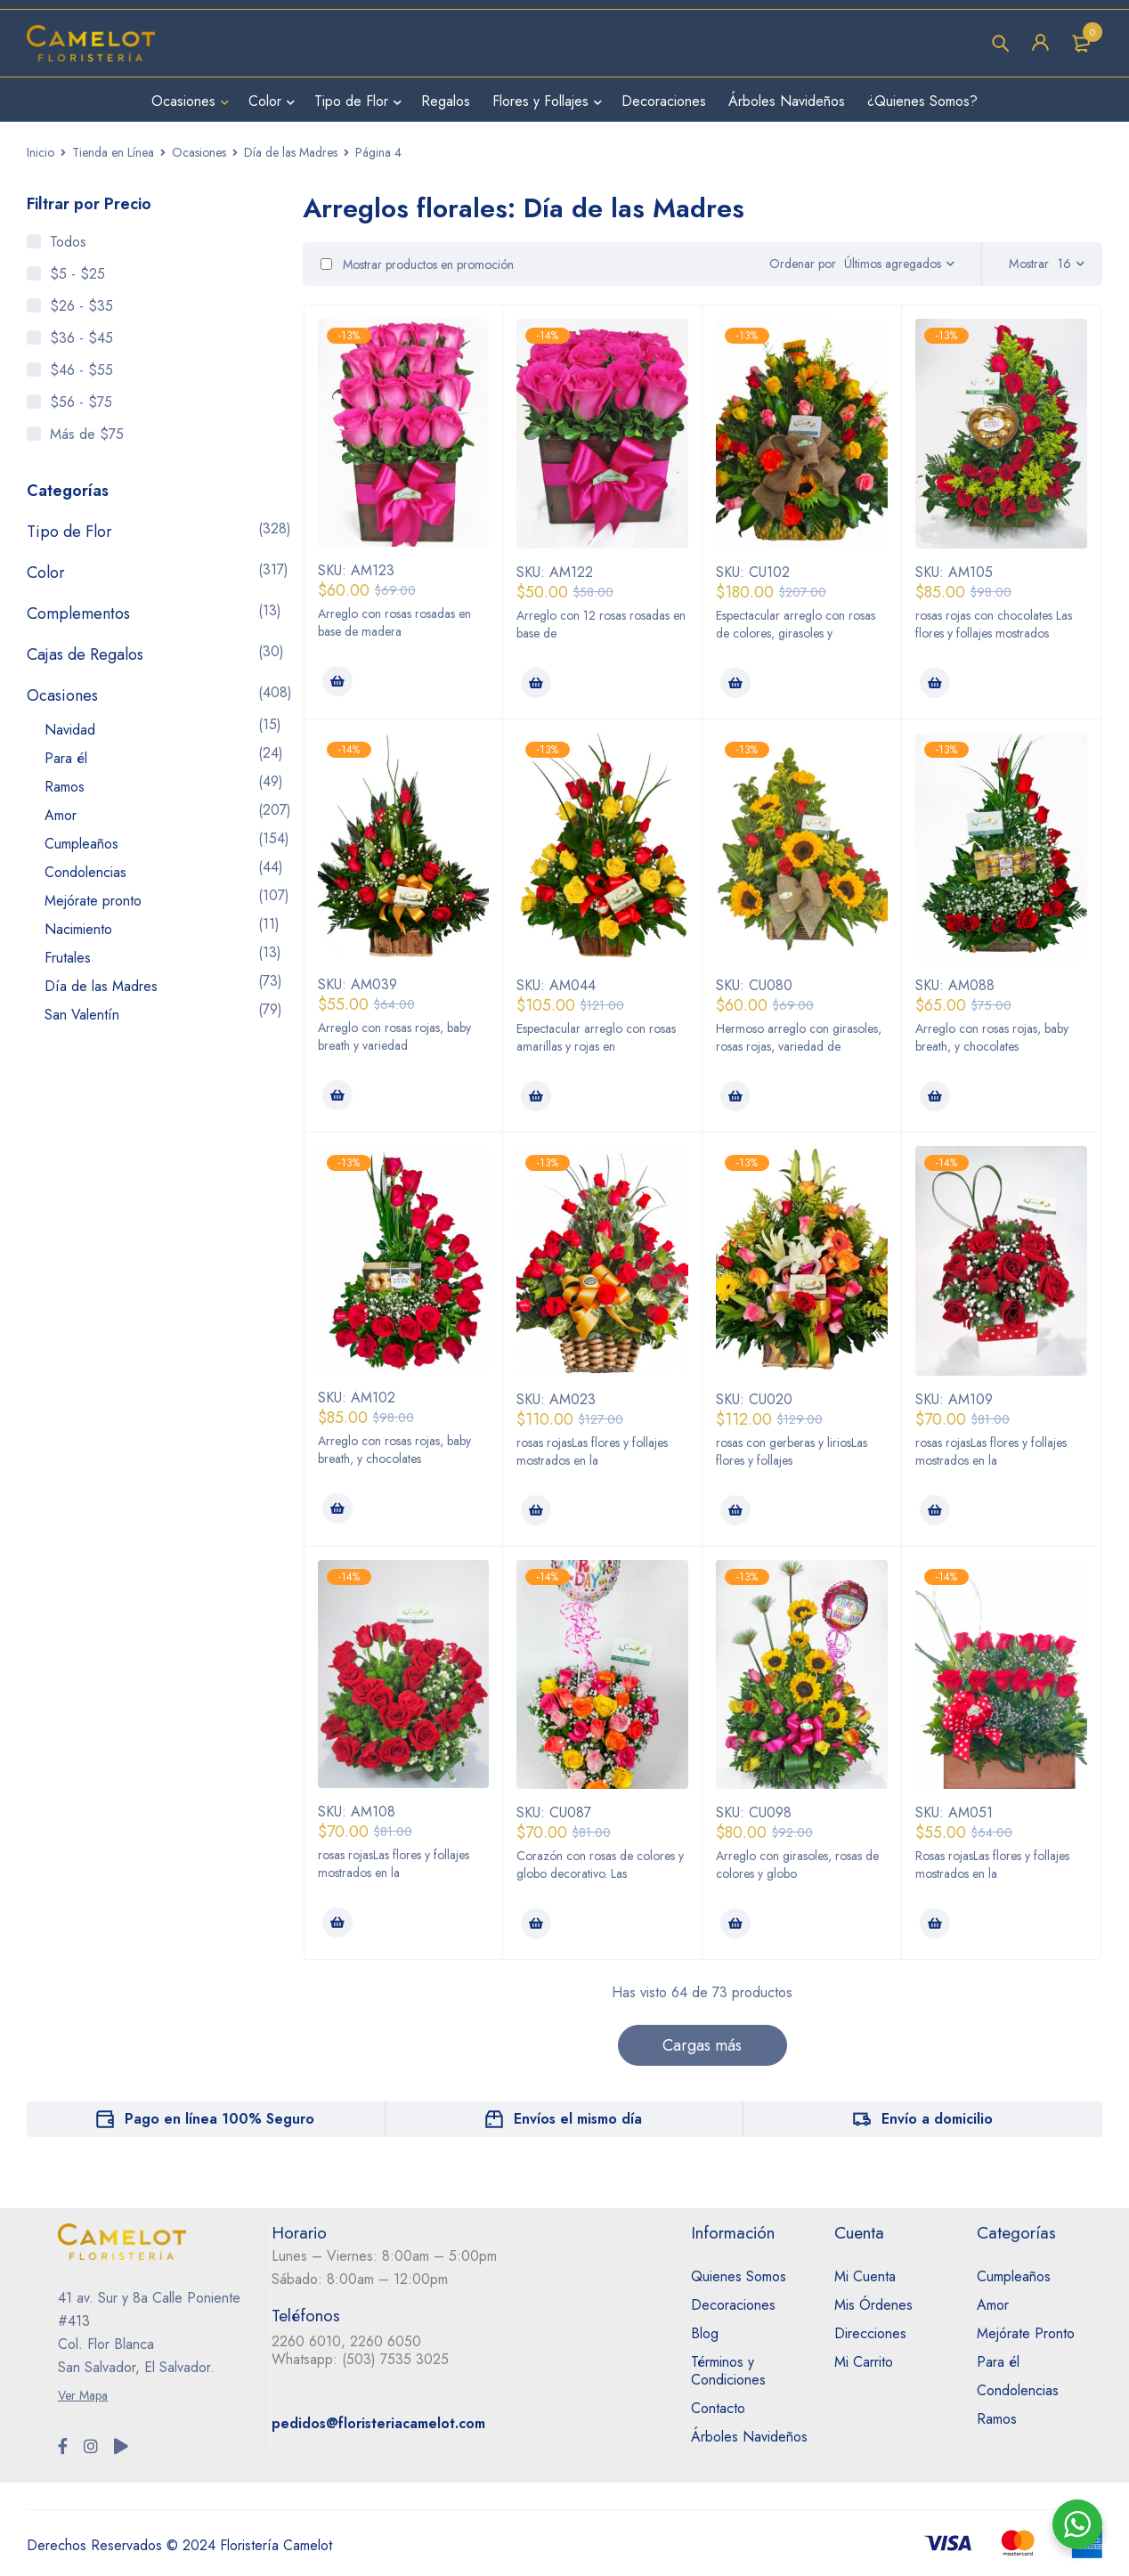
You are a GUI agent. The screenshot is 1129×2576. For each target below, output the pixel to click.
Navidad (70, 729)
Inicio (40, 152)
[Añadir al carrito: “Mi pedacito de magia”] (536, 1096)
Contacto (718, 2408)
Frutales (68, 957)
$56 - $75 (81, 402)
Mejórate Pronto (1026, 2333)
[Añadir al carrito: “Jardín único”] (935, 1096)
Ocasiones (199, 152)
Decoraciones (733, 2305)
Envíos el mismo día (578, 2119)
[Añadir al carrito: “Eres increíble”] (735, 1510)
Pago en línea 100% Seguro (219, 2119)
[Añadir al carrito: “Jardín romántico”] (337, 1508)
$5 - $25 (77, 274)
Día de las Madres (290, 152)
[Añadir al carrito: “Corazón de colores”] (536, 1923)
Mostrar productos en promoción (417, 264)
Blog (705, 2333)
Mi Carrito (863, 2362)
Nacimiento (78, 929)
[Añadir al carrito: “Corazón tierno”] (337, 1922)
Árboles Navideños (749, 2436)
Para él (66, 758)
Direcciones (870, 2333)
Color (46, 572)
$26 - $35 (81, 306)
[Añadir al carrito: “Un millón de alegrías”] (735, 683)
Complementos (78, 613)
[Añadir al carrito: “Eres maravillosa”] (536, 1510)
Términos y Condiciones (728, 2371)
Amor (61, 815)
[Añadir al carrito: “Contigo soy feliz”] (735, 1923)
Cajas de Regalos (85, 654)
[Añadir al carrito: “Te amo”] (935, 683)
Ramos (65, 786)
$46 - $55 (81, 370)
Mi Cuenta (865, 2276)
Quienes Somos (738, 2276)
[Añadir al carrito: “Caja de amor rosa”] (536, 683)
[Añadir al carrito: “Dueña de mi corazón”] (935, 1510)
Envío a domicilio (937, 2119)
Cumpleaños (81, 843)
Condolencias (85, 872)
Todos (68, 242)
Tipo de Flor (69, 531)
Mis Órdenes (873, 2305)
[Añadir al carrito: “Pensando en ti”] (337, 1095)
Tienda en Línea (113, 152)
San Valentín (82, 1014)
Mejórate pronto (93, 900)
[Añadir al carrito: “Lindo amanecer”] (735, 1096)
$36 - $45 (81, 338)
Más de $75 (87, 434)
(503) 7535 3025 (395, 2359)
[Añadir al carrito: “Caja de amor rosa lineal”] (337, 681)
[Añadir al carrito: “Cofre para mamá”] (935, 1923)
